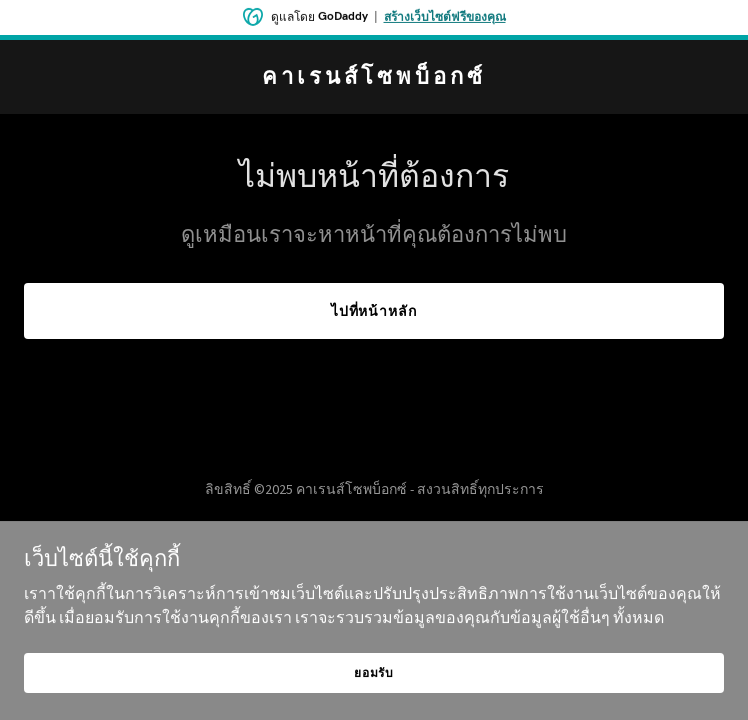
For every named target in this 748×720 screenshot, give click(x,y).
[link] (374, 78)
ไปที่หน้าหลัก (374, 311)
